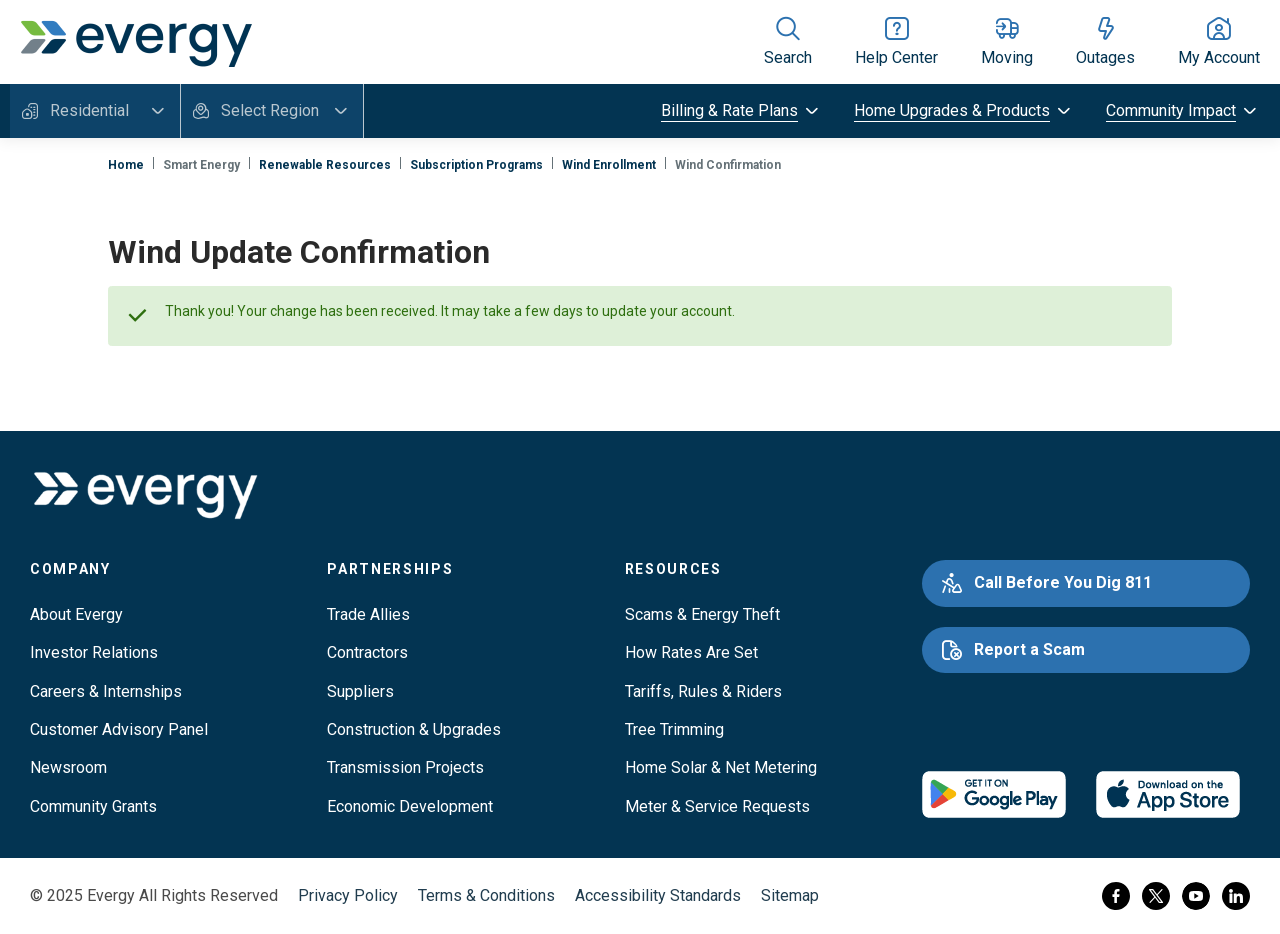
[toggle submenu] (741, 111)
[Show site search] (788, 42)
